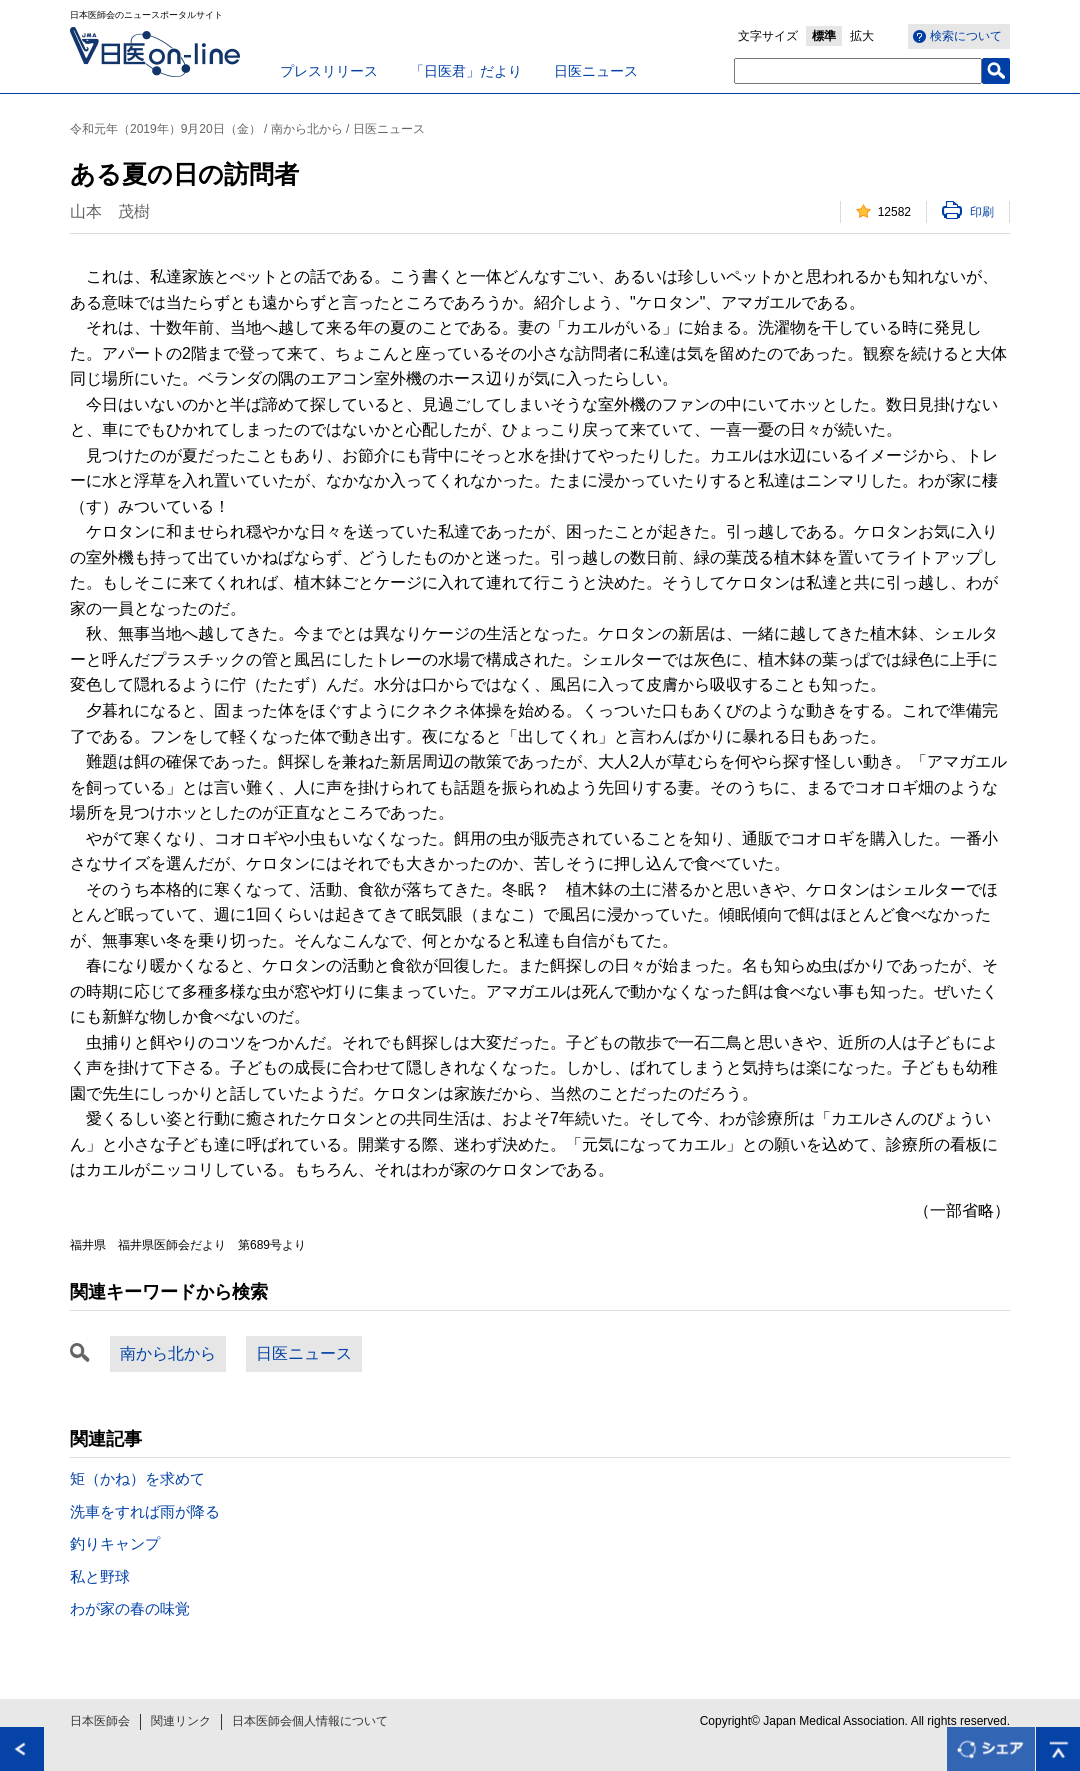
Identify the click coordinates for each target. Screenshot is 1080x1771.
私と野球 (100, 1576)
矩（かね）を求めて (137, 1478)
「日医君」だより (466, 71)
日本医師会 (100, 1721)
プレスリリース (329, 71)
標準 (824, 36)
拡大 (862, 36)
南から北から (168, 1353)
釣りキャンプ (115, 1543)
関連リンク (181, 1721)
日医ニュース (596, 71)
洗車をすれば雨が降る (145, 1511)
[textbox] (858, 71)
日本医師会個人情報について (310, 1721)
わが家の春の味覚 (130, 1608)
